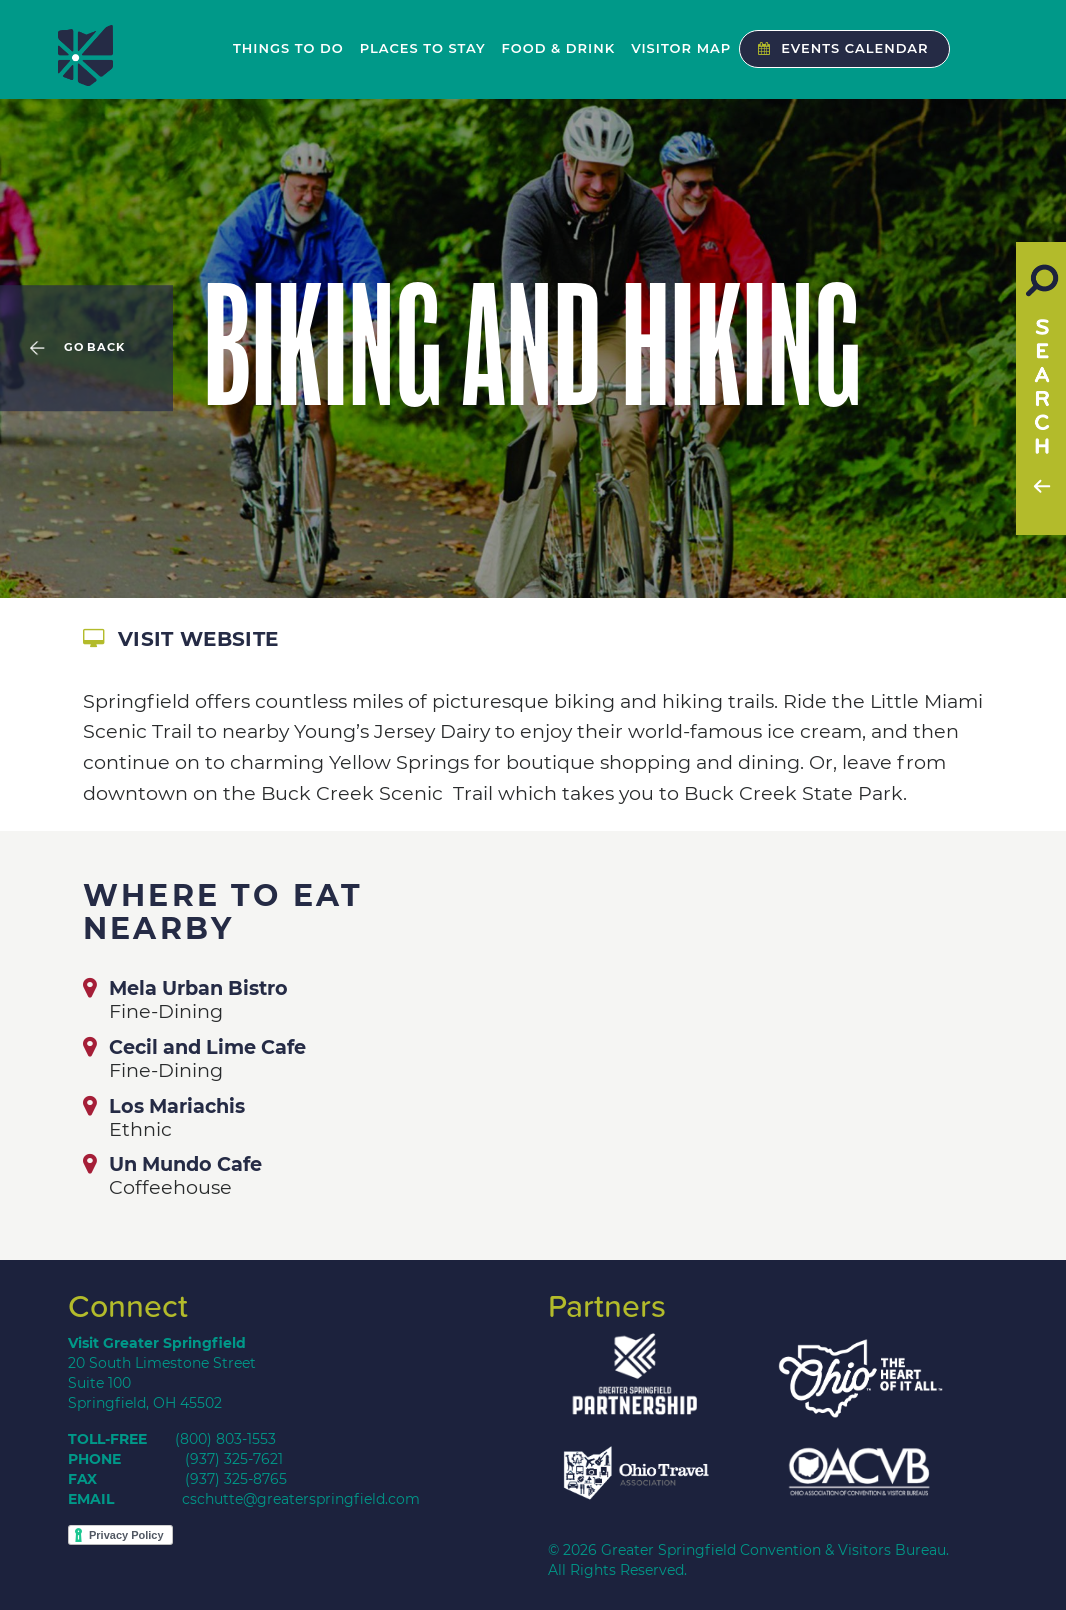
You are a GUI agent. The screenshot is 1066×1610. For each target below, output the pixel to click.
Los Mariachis (177, 1106)
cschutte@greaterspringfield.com (301, 1499)
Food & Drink (559, 48)
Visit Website (180, 639)
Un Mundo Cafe (185, 1164)
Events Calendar (838, 48)
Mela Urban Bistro (198, 988)
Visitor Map (681, 48)
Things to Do (288, 48)
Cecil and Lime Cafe (207, 1047)
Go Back (94, 348)
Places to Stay (423, 48)
